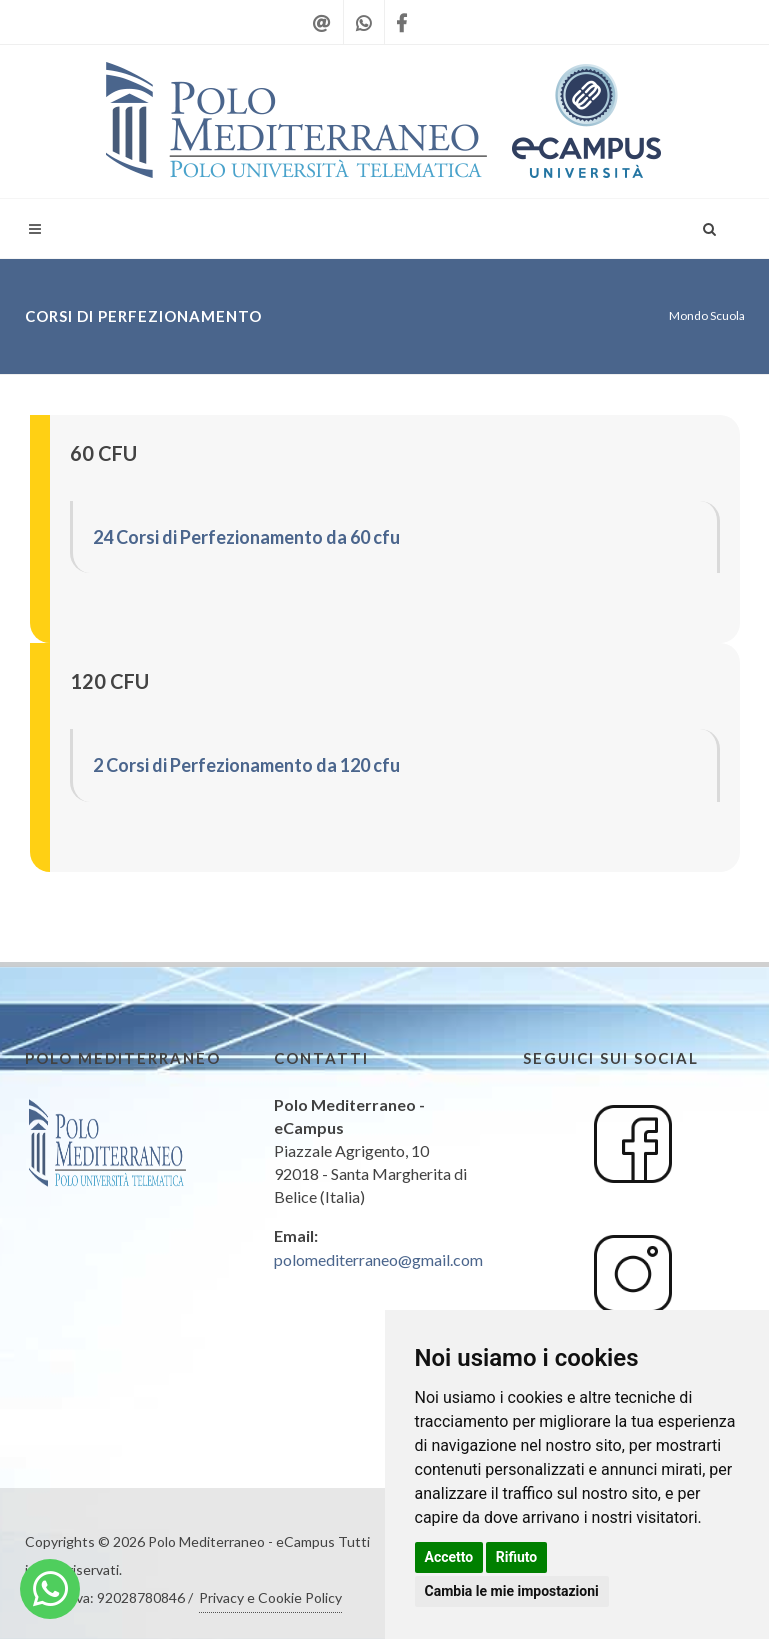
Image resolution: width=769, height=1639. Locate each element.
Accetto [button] (449, 1557)
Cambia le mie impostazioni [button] (512, 1591)
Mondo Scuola (707, 315)
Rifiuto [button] (517, 1557)
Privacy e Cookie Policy (270, 1597)
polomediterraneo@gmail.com (378, 1259)
